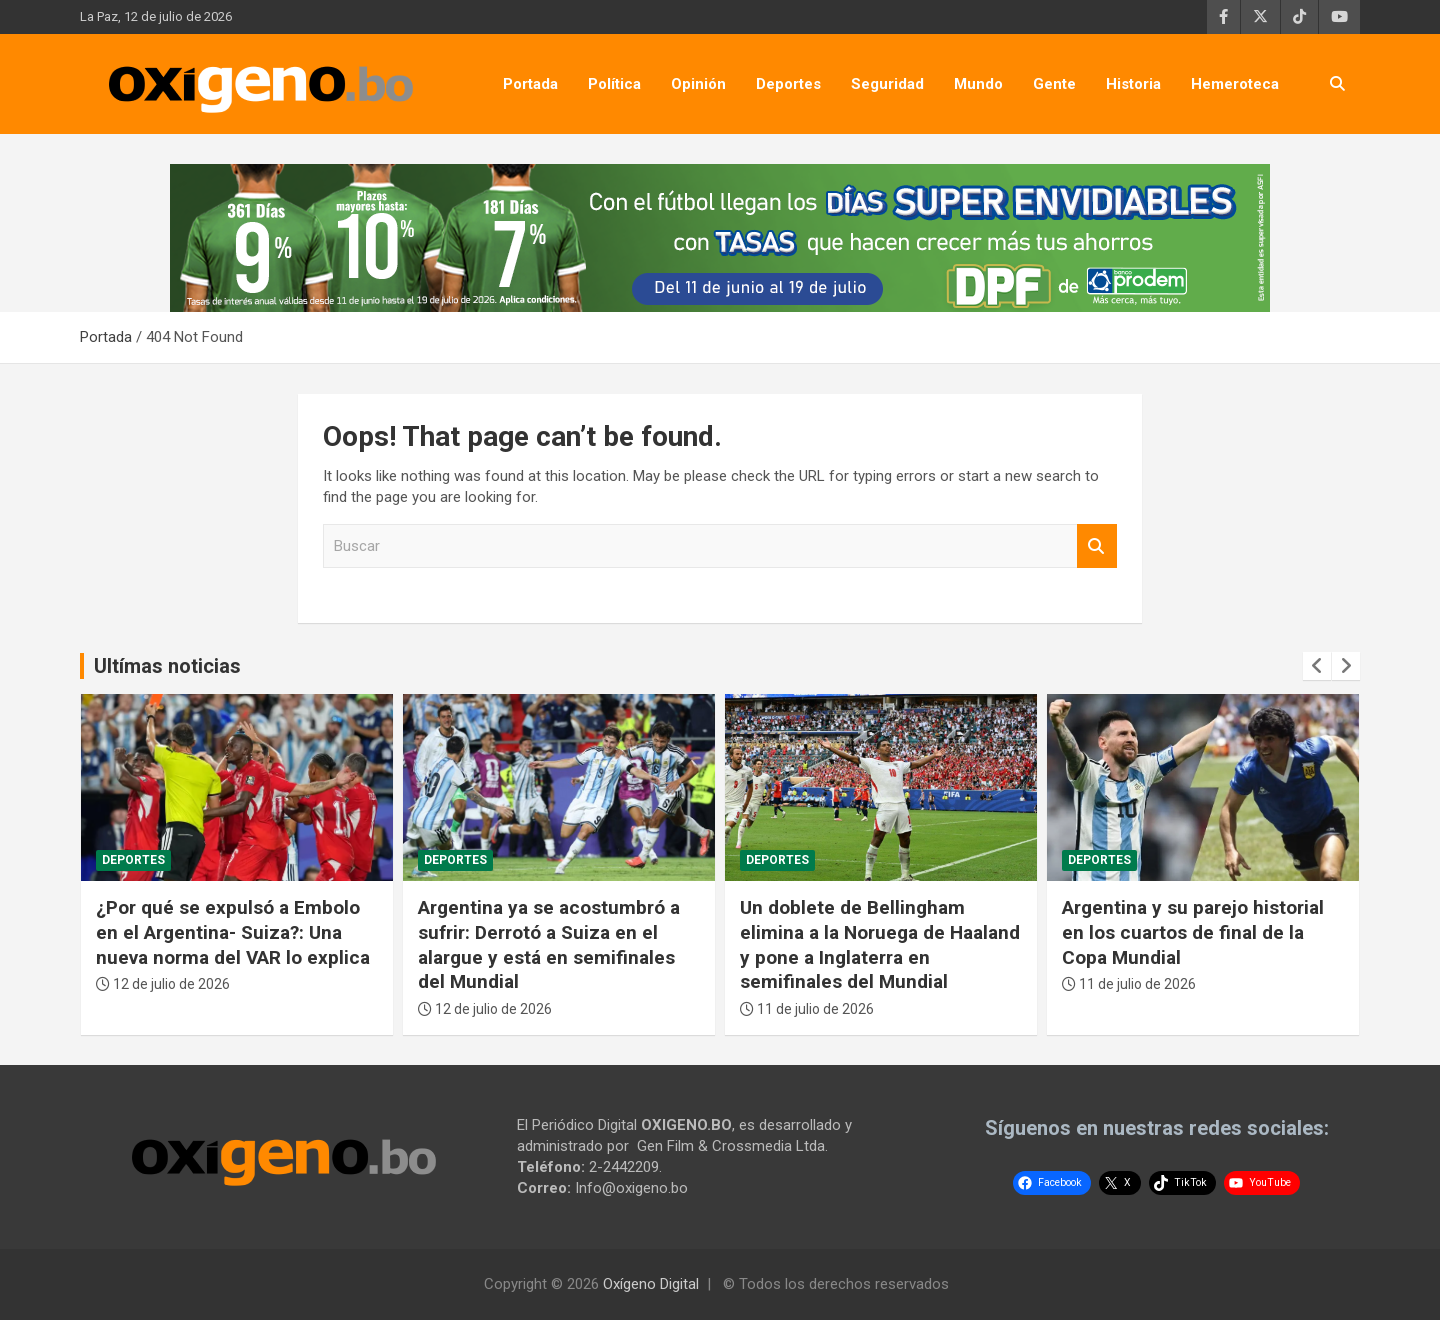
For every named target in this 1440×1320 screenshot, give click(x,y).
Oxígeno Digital (651, 1284)
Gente (1054, 84)
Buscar (1097, 546)
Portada (530, 84)
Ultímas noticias (167, 666)
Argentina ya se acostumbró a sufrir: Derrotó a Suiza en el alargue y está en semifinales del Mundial (549, 944)
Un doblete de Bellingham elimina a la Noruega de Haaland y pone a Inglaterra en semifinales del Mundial (880, 944)
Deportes (788, 84)
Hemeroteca (1235, 84)
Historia (1133, 84)
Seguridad (887, 84)
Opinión (698, 84)
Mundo (978, 84)
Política (614, 84)
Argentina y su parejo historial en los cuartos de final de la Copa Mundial (1193, 932)
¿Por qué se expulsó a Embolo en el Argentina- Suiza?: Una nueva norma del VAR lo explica (233, 932)
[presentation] (1317, 666)
